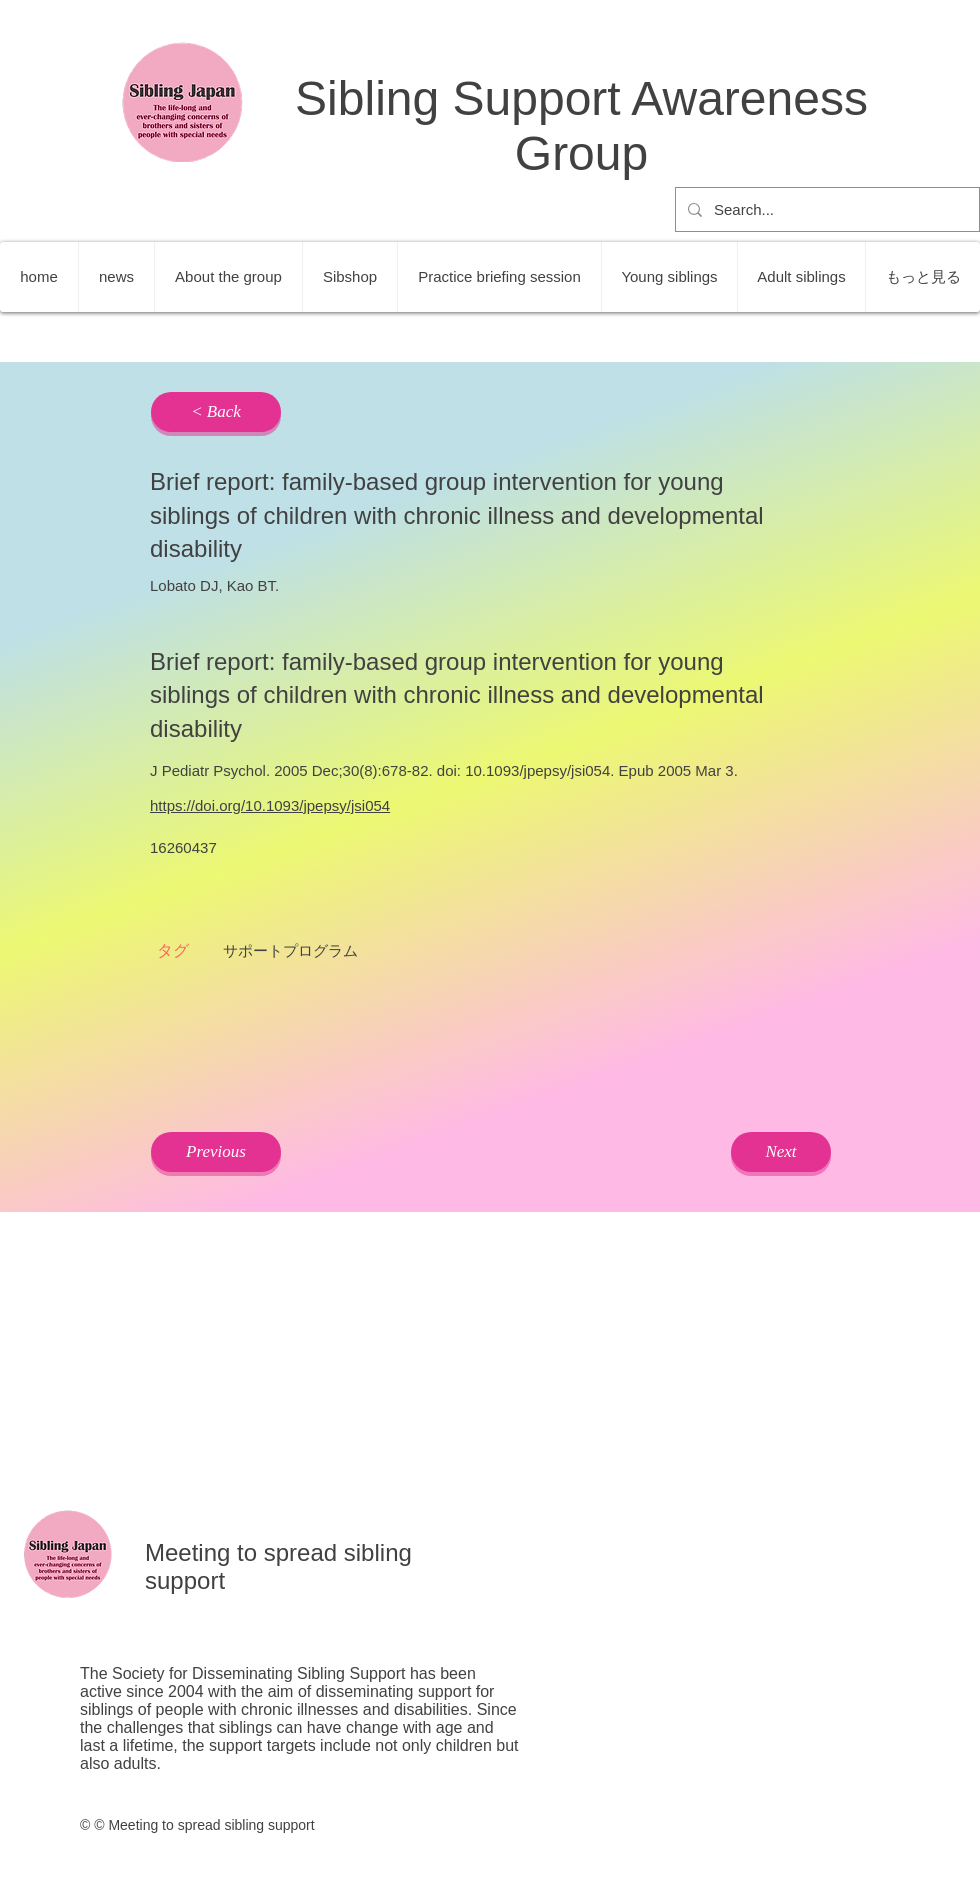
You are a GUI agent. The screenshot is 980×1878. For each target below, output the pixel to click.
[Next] (781, 1152)
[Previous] (216, 1152)
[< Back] (216, 412)
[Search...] (825, 209)
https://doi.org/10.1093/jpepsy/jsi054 (270, 805)
